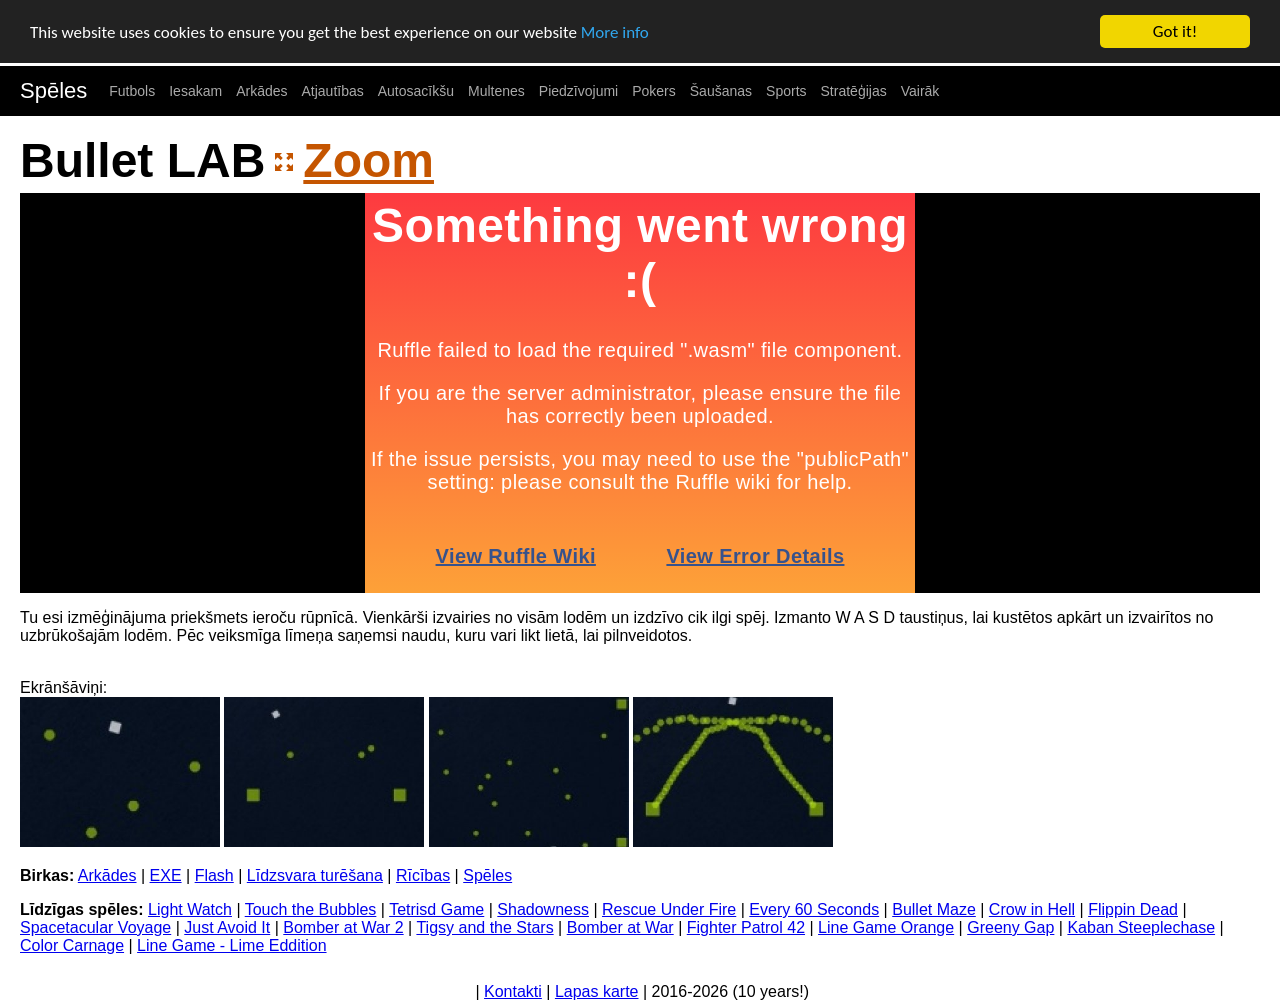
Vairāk (920, 91)
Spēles (53, 90)
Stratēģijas (854, 91)
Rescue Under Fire (669, 909)
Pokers (654, 91)
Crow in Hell (1032, 909)
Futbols (132, 91)
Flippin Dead (1133, 909)
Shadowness (543, 909)
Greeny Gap (1010, 927)
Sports (786, 91)
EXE (166, 875)
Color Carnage (72, 945)
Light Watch (190, 909)
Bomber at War (620, 927)
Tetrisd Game (436, 909)
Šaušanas (721, 91)
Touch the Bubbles (311, 909)
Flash (214, 875)
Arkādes (261, 91)
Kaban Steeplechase (1141, 927)
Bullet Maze (934, 909)
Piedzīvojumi (578, 91)
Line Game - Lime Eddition (231, 945)
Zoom (368, 160)
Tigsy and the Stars (484, 927)
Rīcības (423, 875)
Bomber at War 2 (343, 927)
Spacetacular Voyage (95, 927)
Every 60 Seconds (814, 909)
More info (615, 31)
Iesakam (195, 91)
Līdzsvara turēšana (315, 875)
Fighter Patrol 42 (746, 927)
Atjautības (332, 91)
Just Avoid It (227, 927)
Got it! (1175, 31)
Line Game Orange (886, 927)
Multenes (496, 91)
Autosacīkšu (416, 91)
